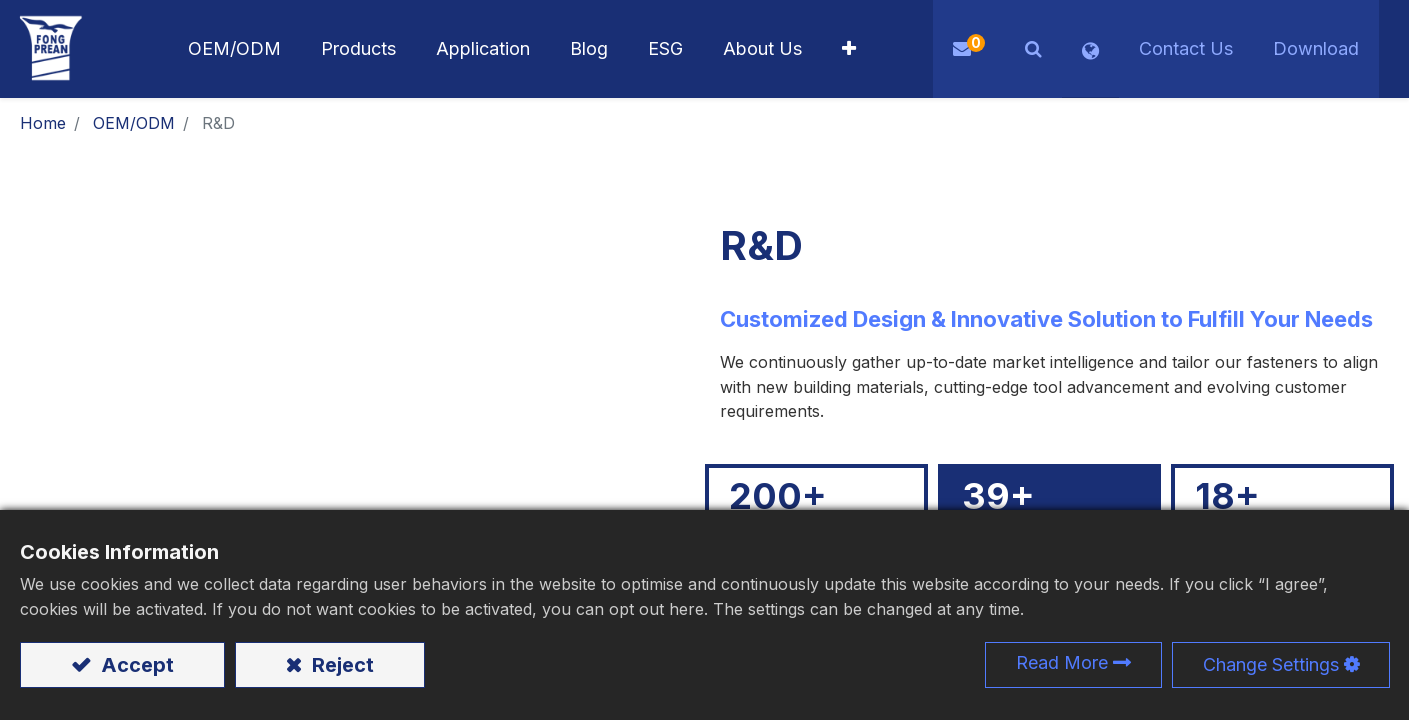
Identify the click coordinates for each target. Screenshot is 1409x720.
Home (43, 123)
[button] (849, 49)
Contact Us (1186, 48)
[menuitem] (483, 49)
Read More (1062, 662)
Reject (340, 665)
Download (1316, 48)
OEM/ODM (134, 123)
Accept (135, 665)
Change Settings (1271, 664)
